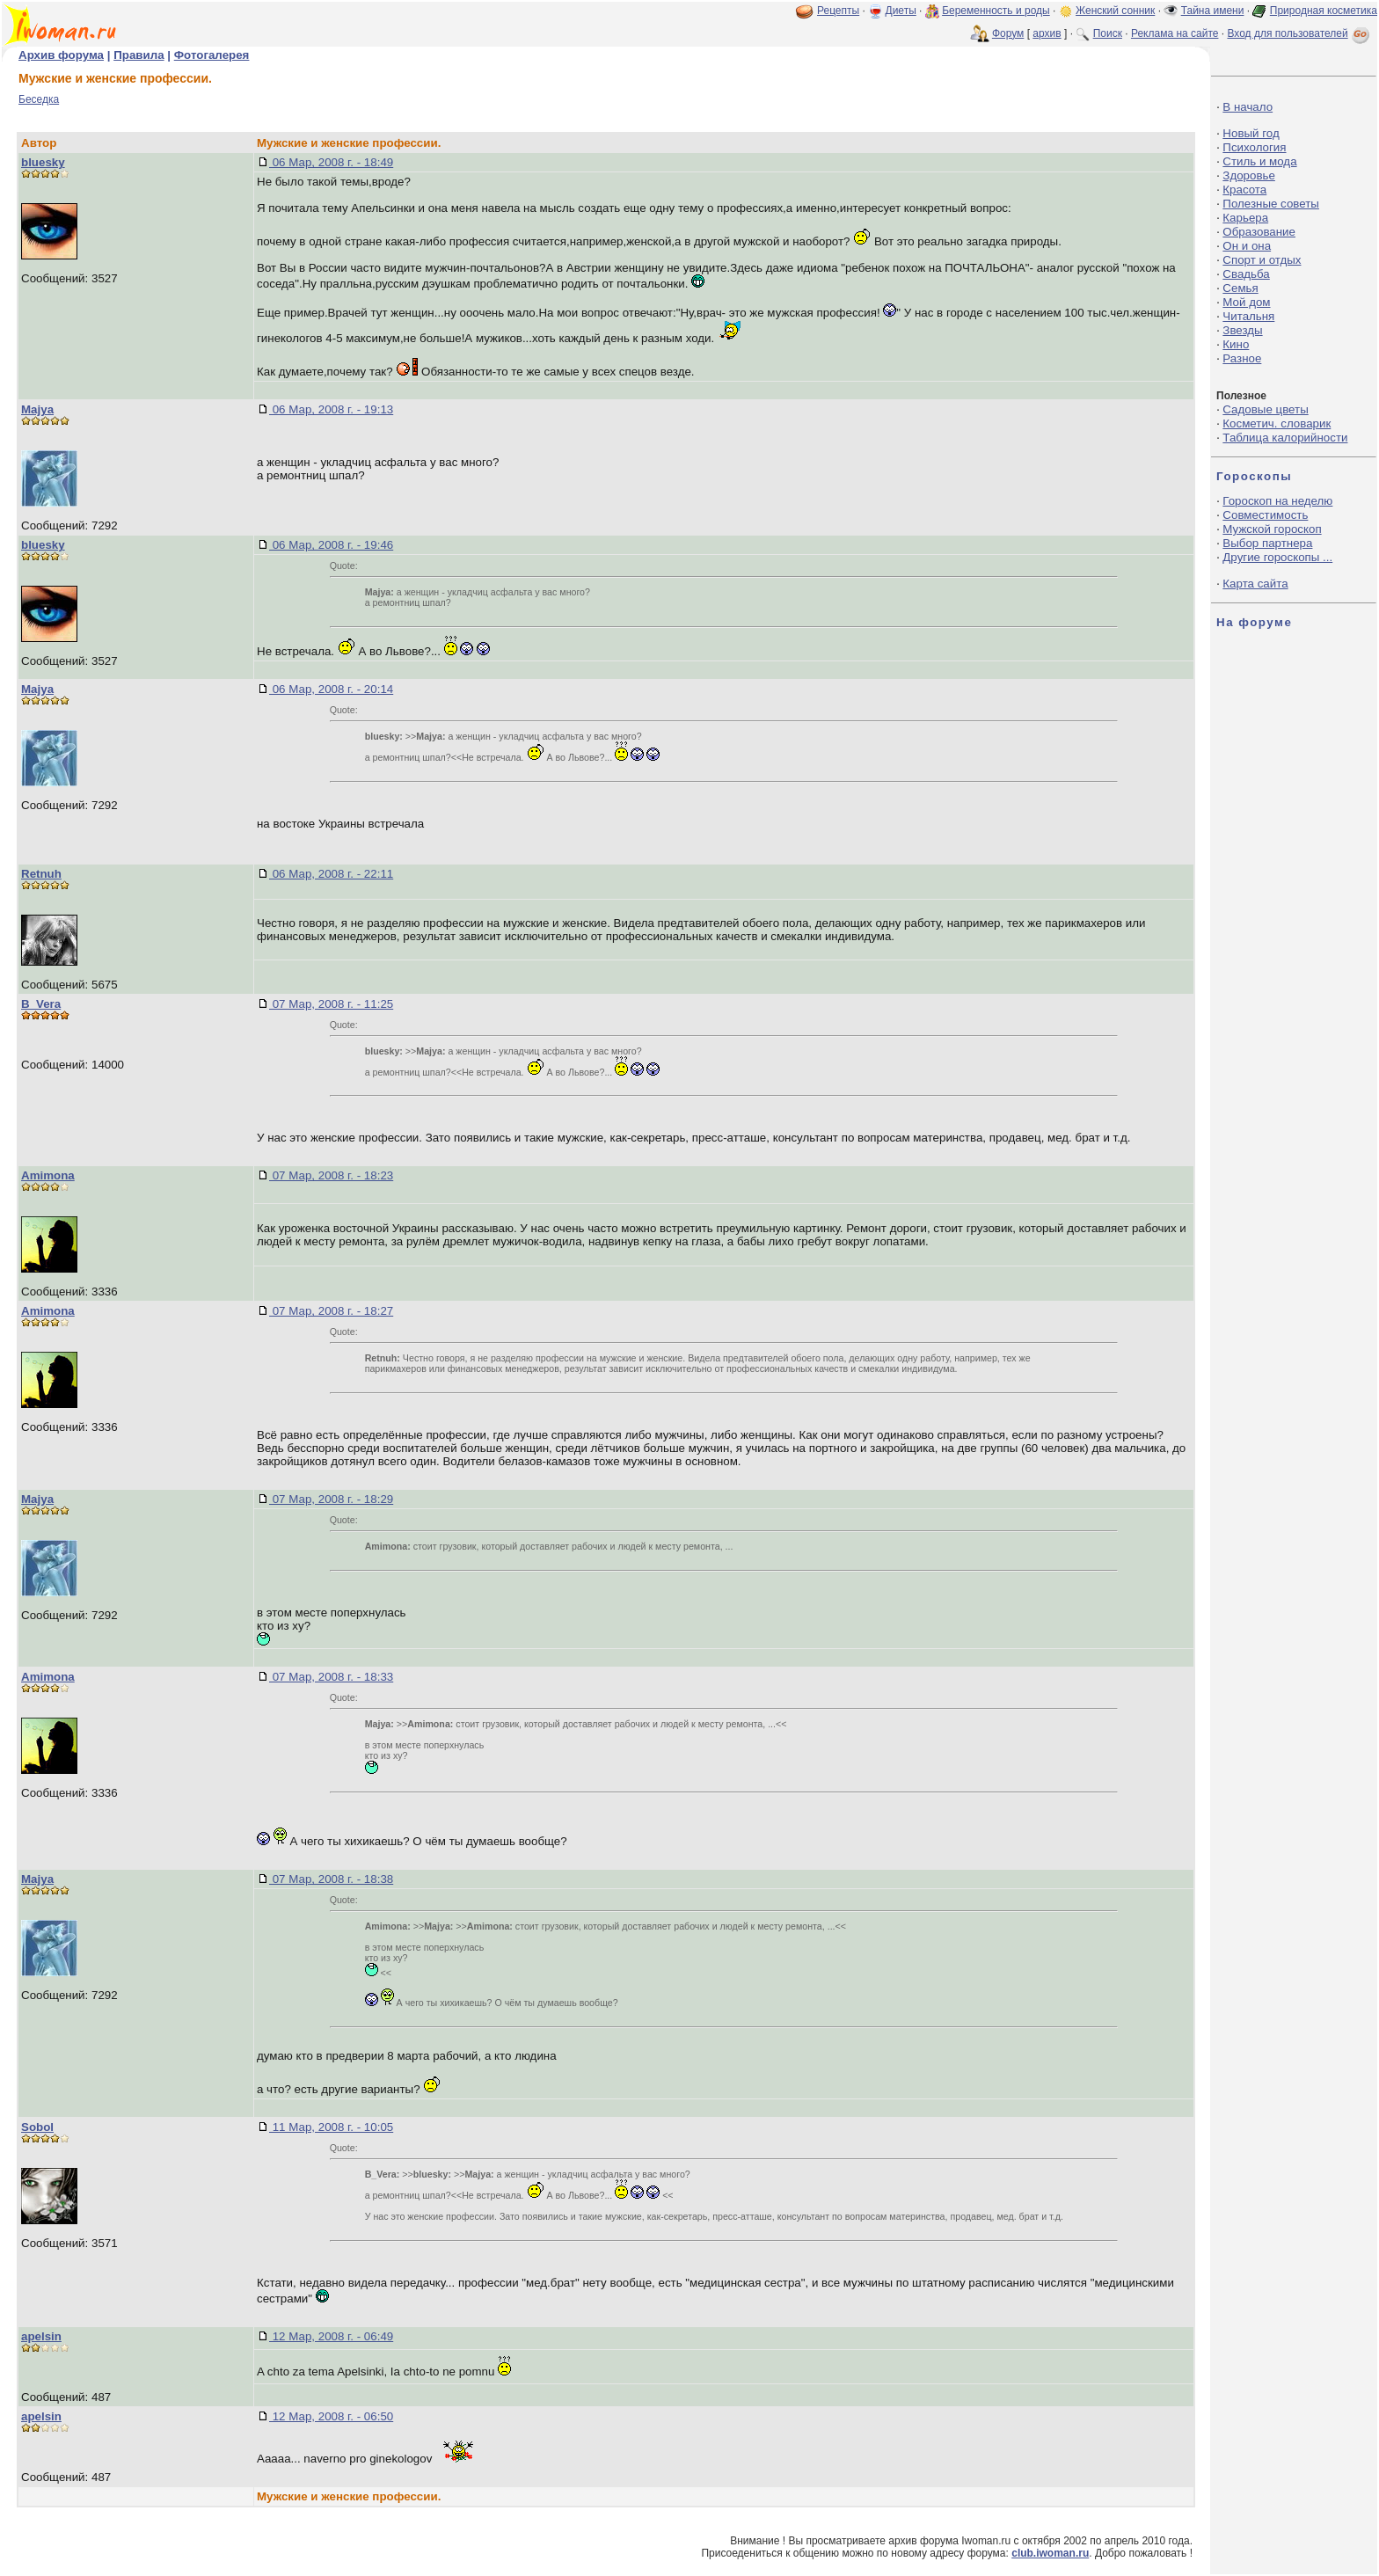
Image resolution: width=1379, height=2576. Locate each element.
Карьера (1245, 217)
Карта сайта (1255, 583)
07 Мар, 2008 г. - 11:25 (331, 1004)
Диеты (901, 10)
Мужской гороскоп (1271, 529)
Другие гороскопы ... (1277, 557)
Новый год (1250, 133)
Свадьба (1245, 274)
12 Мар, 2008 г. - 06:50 (331, 2416)
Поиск (1107, 33)
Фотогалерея (212, 55)
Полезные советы (1270, 203)
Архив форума (61, 55)
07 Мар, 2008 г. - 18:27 (331, 1310)
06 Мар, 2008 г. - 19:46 (331, 544)
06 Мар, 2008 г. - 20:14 (331, 689)
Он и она (1246, 245)
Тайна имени (1212, 10)
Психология (1254, 147)
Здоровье (1248, 175)
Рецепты (838, 10)
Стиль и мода (1259, 161)
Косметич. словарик (1276, 423)
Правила (138, 55)
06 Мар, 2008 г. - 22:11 (331, 873)
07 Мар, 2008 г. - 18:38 (331, 1879)
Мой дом (1246, 302)
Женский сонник (1115, 10)
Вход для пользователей (1300, 33)
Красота (1244, 189)
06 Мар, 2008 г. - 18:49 (331, 162)
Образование (1258, 231)
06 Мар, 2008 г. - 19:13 (331, 409)
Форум (1008, 33)
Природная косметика (1323, 10)
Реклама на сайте (1175, 33)
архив (1046, 33)
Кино (1235, 344)
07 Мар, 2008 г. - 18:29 (331, 1499)
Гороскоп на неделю (1277, 500)
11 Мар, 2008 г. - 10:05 (331, 2127)
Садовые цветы (1265, 409)
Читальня (1248, 316)
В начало (1247, 106)
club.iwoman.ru (1050, 2553)
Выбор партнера (1267, 543)
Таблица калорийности (1284, 437)
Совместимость (1265, 515)
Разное (1241, 358)
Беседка (38, 99)
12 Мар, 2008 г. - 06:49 (331, 2336)
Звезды (1242, 330)
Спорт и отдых (1261, 259)
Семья (1240, 288)
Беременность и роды (996, 10)
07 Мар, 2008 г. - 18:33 (331, 1676)
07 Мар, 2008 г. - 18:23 (331, 1175)
